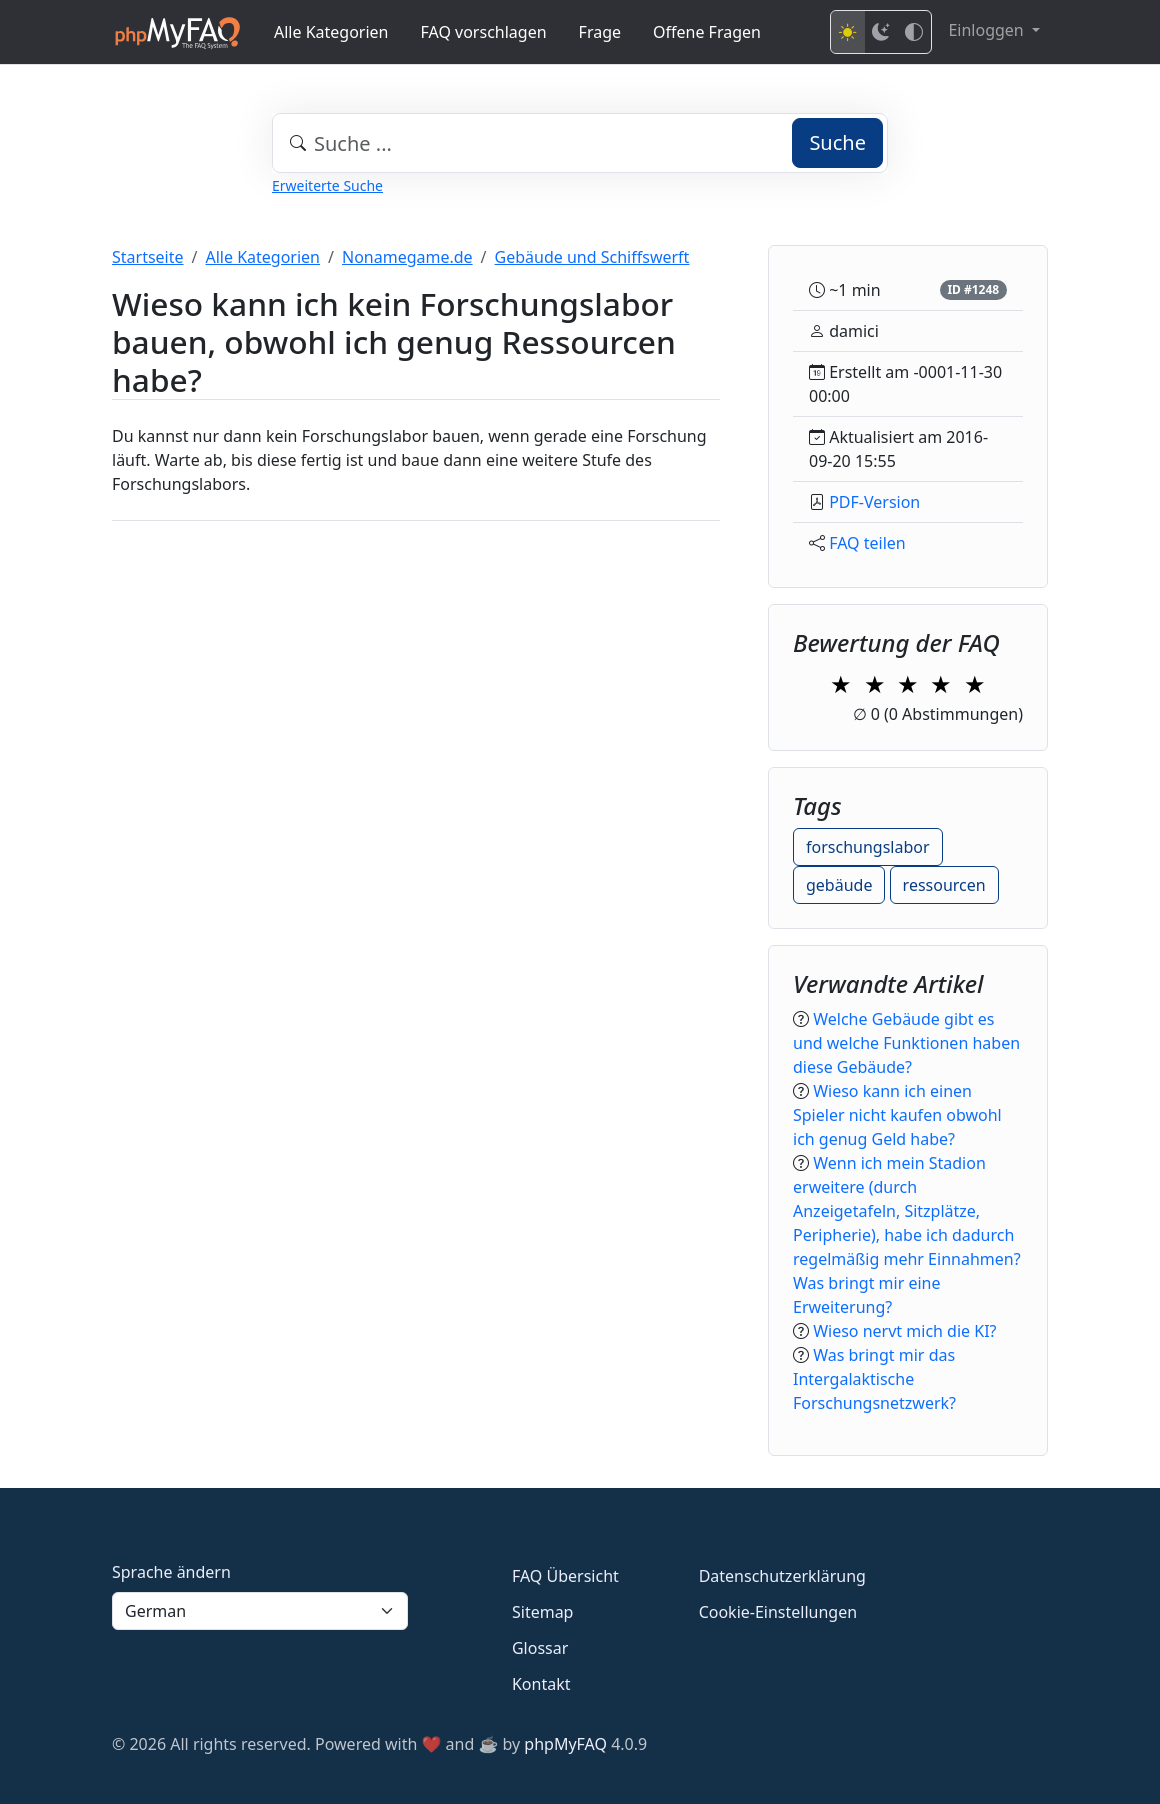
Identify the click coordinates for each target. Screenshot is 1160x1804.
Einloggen (987, 30)
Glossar (540, 1648)
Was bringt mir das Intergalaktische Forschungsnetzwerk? (874, 1379)
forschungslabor (868, 847)
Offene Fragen (707, 32)
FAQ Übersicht (565, 1576)
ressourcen (944, 885)
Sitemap (543, 1612)
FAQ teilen (867, 543)
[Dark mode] (881, 32)
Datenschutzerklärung (782, 1576)
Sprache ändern (171, 1572)
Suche (837, 142)
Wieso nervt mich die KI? (904, 1331)
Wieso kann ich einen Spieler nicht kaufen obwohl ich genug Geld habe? (897, 1115)
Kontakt (541, 1684)
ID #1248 (973, 289)
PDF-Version (874, 502)
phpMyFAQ (565, 1744)
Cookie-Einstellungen (778, 1612)
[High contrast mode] (914, 32)
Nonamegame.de (407, 257)
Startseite (148, 257)
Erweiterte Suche (327, 185)
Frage (600, 32)
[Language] (260, 1611)
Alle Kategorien (331, 32)
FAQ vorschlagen (484, 32)
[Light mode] (848, 32)
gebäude (839, 885)
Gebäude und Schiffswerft (592, 257)
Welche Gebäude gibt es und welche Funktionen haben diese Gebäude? (906, 1043)
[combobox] (580, 143)
